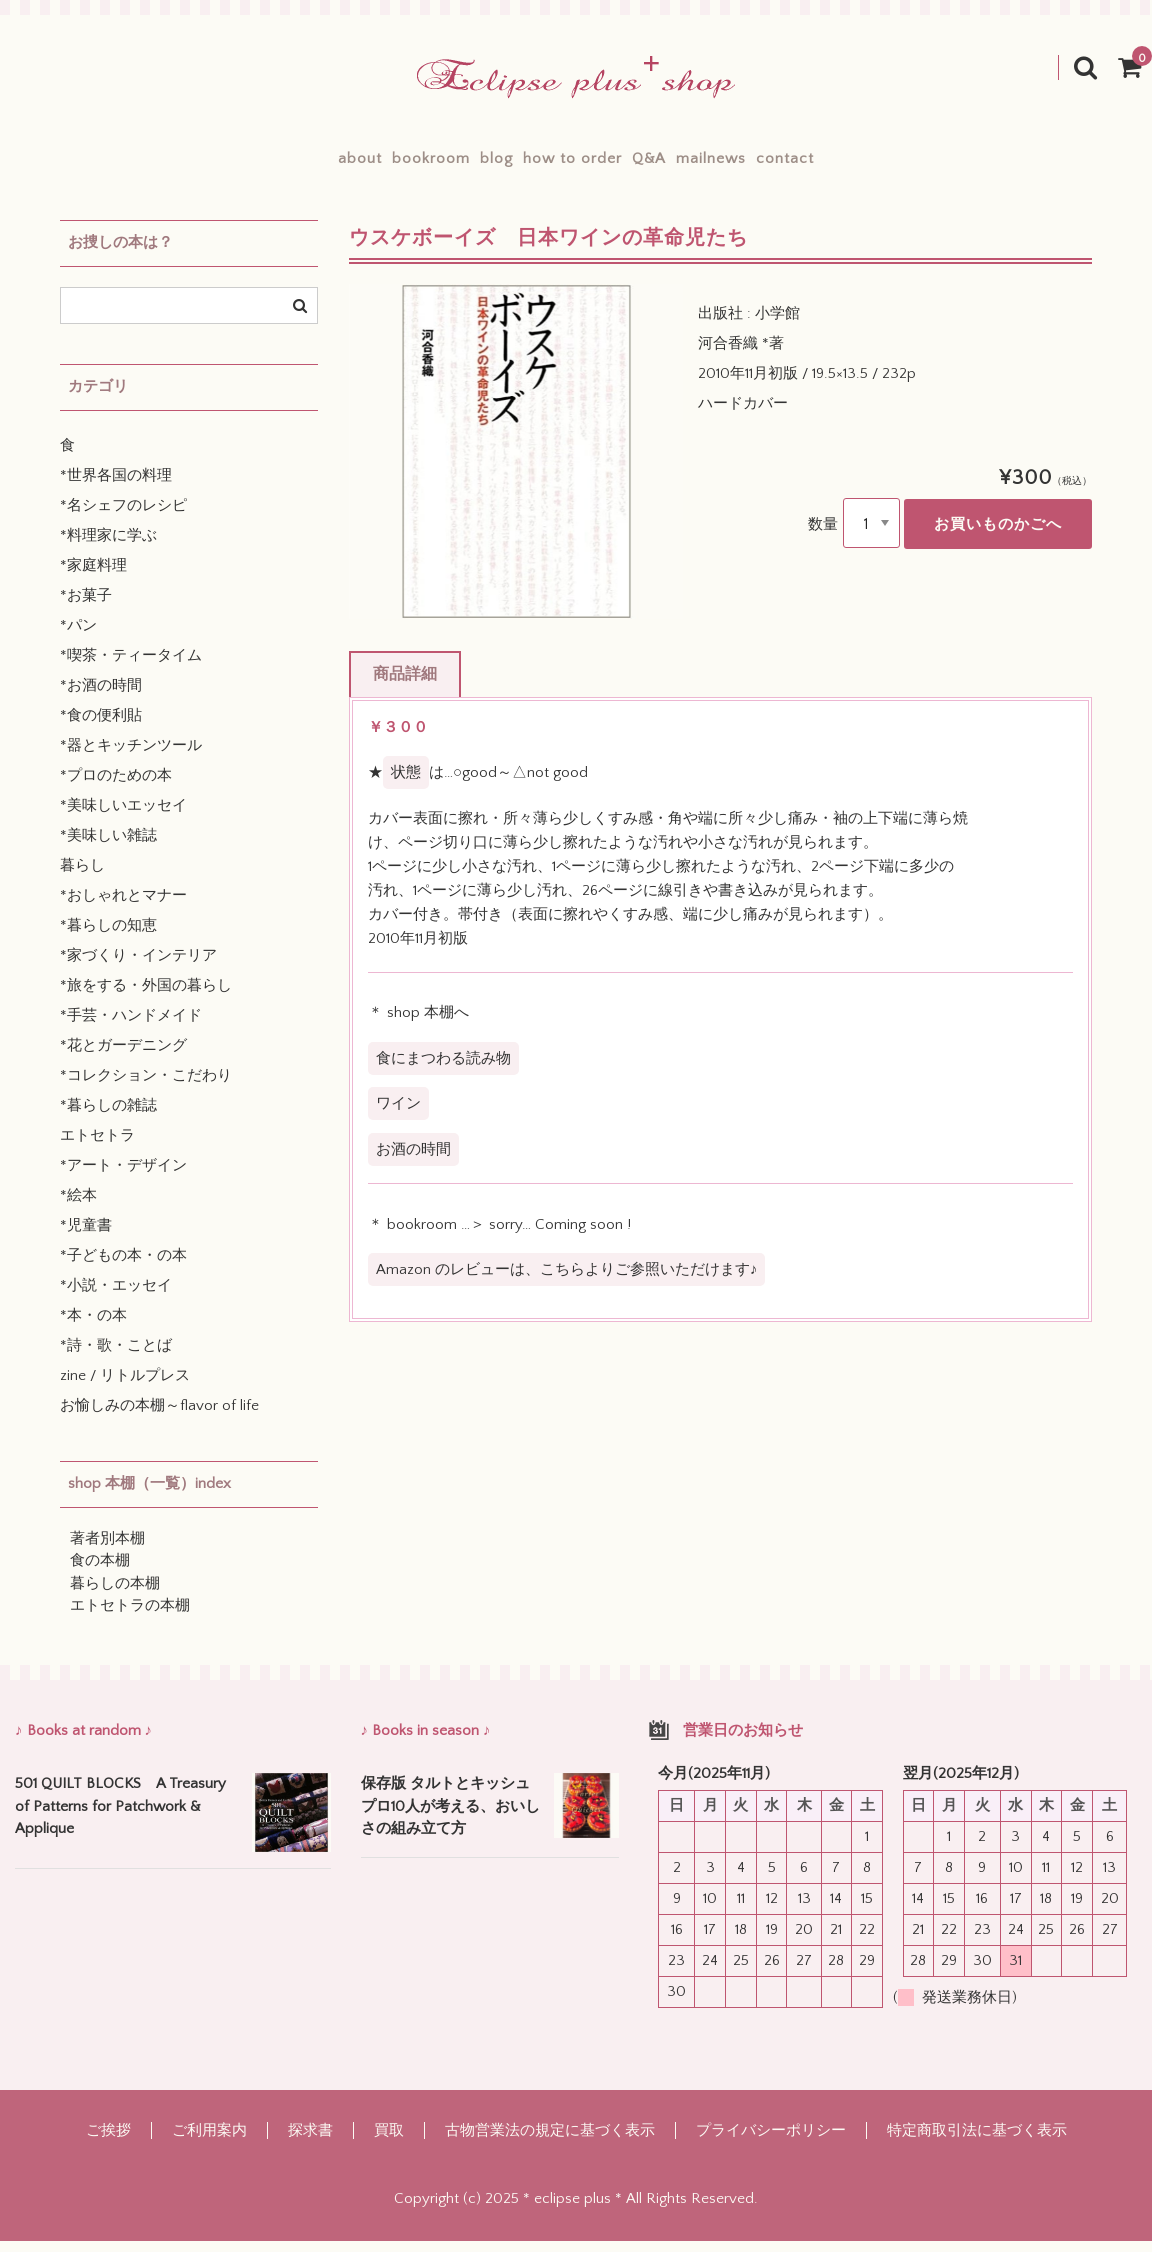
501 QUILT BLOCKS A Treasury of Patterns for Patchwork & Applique (120, 1818)
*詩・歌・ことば (116, 1357)
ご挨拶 (108, 2141)
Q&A (684, 164)
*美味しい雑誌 (108, 847)
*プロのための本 (116, 787)
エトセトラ (97, 1147)
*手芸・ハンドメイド (131, 1027)
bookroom (361, 164)
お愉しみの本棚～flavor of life (159, 1417)
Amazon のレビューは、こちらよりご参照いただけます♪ (567, 1281)
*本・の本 (93, 1327)
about (255, 164)
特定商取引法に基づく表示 (977, 2141)
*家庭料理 (93, 577)
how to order (572, 164)
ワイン (398, 1115)
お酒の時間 (413, 1160)
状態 (406, 784)
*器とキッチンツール (131, 757)
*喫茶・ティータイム (131, 667)
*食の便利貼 (101, 727)
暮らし (82, 877)
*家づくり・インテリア (138, 967)
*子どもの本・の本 (123, 1267)
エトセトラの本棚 (130, 1617)
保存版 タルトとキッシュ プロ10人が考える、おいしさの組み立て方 (451, 1818)
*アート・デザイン (123, 1177)
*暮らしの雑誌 (108, 1117)
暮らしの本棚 (115, 1595)
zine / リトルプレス (125, 1387)
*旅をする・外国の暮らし (146, 997)
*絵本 (78, 1207)
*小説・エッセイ (116, 1297)
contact (890, 164)
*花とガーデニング (123, 1057)
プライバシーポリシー (771, 2141)
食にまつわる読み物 (443, 1070)
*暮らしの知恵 (108, 937)
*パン (78, 637)
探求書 (310, 2141)
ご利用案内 (209, 2141)
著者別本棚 (107, 1550)
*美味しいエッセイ (123, 817)
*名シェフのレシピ (123, 517)
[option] (516, 463)
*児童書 (86, 1237)
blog (461, 164)
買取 (389, 2141)
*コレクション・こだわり (146, 1087)
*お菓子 (86, 607)
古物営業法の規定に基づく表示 (550, 2141)
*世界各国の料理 (116, 487)
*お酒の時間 (101, 697)
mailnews (781, 164)
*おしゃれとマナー (123, 907)
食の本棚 (100, 1572)
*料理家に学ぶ (108, 547)
